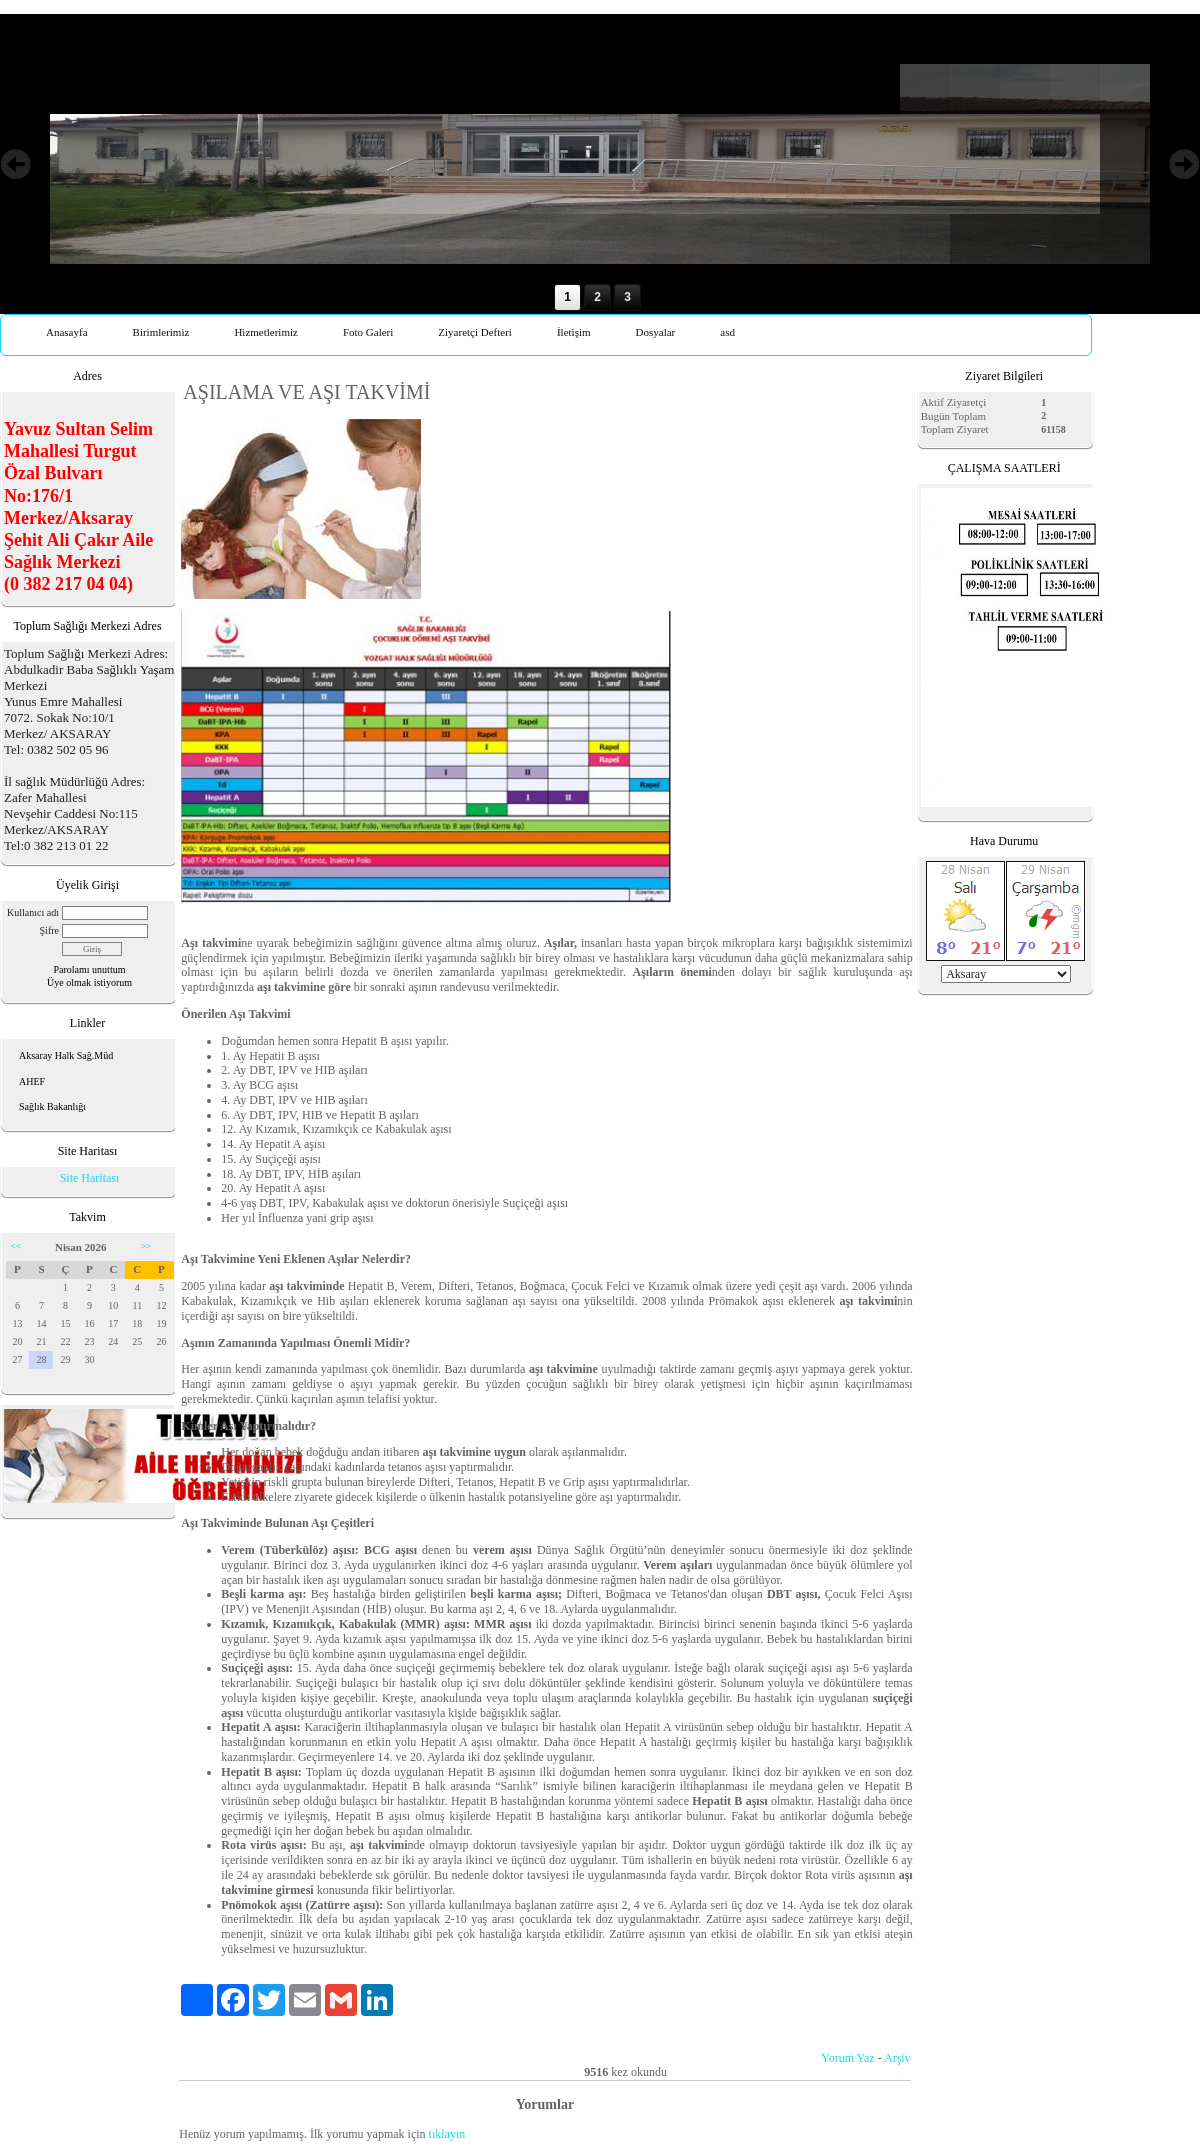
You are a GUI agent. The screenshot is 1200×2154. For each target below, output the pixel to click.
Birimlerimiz (161, 332)
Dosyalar (656, 332)
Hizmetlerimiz (266, 332)
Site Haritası (90, 1178)
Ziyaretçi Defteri (475, 332)
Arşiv (897, 2058)
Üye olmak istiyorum (89, 982)
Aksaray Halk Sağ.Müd (66, 1055)
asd (727, 332)
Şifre (49, 930)
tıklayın (447, 2134)
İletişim (574, 332)
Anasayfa (67, 332)
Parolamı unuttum (90, 969)
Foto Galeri (368, 332)
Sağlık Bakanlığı (52, 1106)
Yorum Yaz (847, 2058)
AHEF (32, 1081)
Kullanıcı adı (33, 912)
